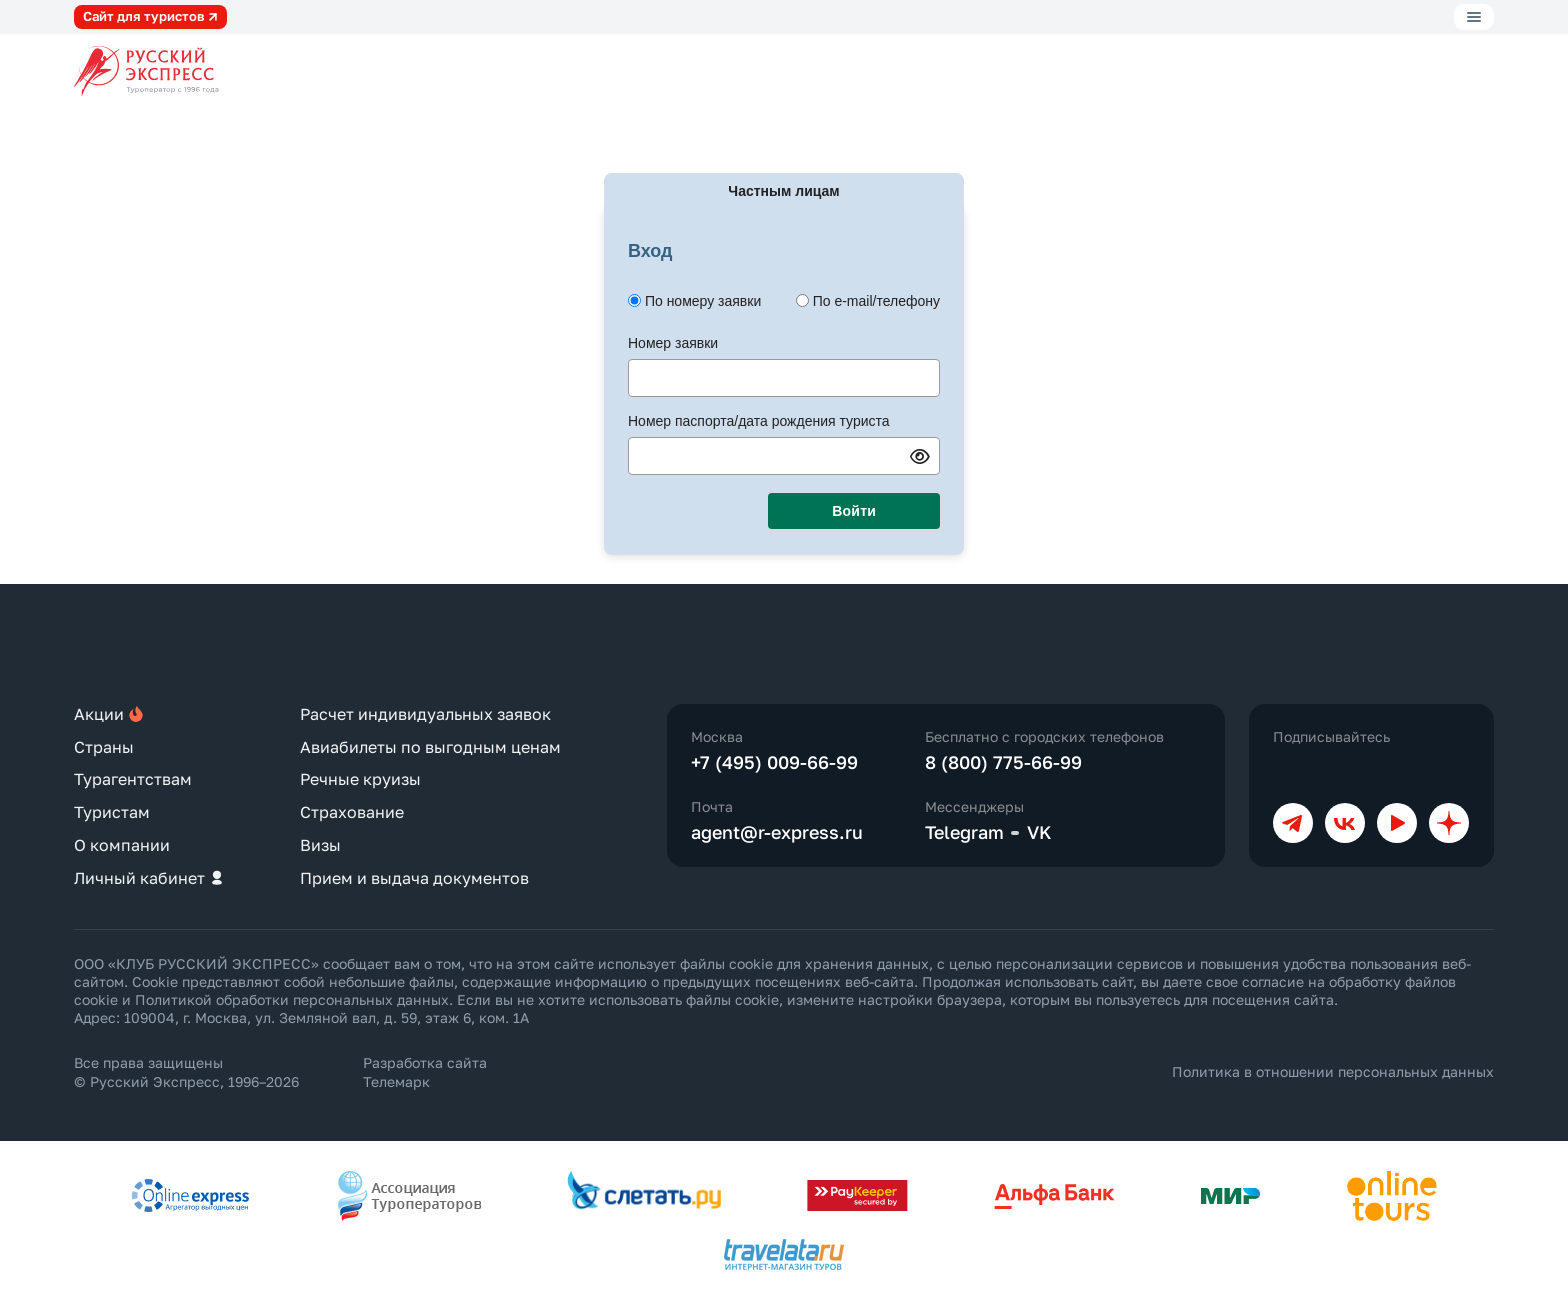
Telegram (964, 832)
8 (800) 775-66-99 (1003, 762)
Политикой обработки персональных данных (292, 999)
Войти (854, 511)
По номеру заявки (703, 301)
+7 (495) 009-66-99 (774, 762)
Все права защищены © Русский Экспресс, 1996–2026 (186, 1071)
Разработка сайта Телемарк (425, 1071)
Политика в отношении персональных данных (1333, 1071)
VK (1039, 832)
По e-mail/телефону (876, 301)
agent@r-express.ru (777, 832)
